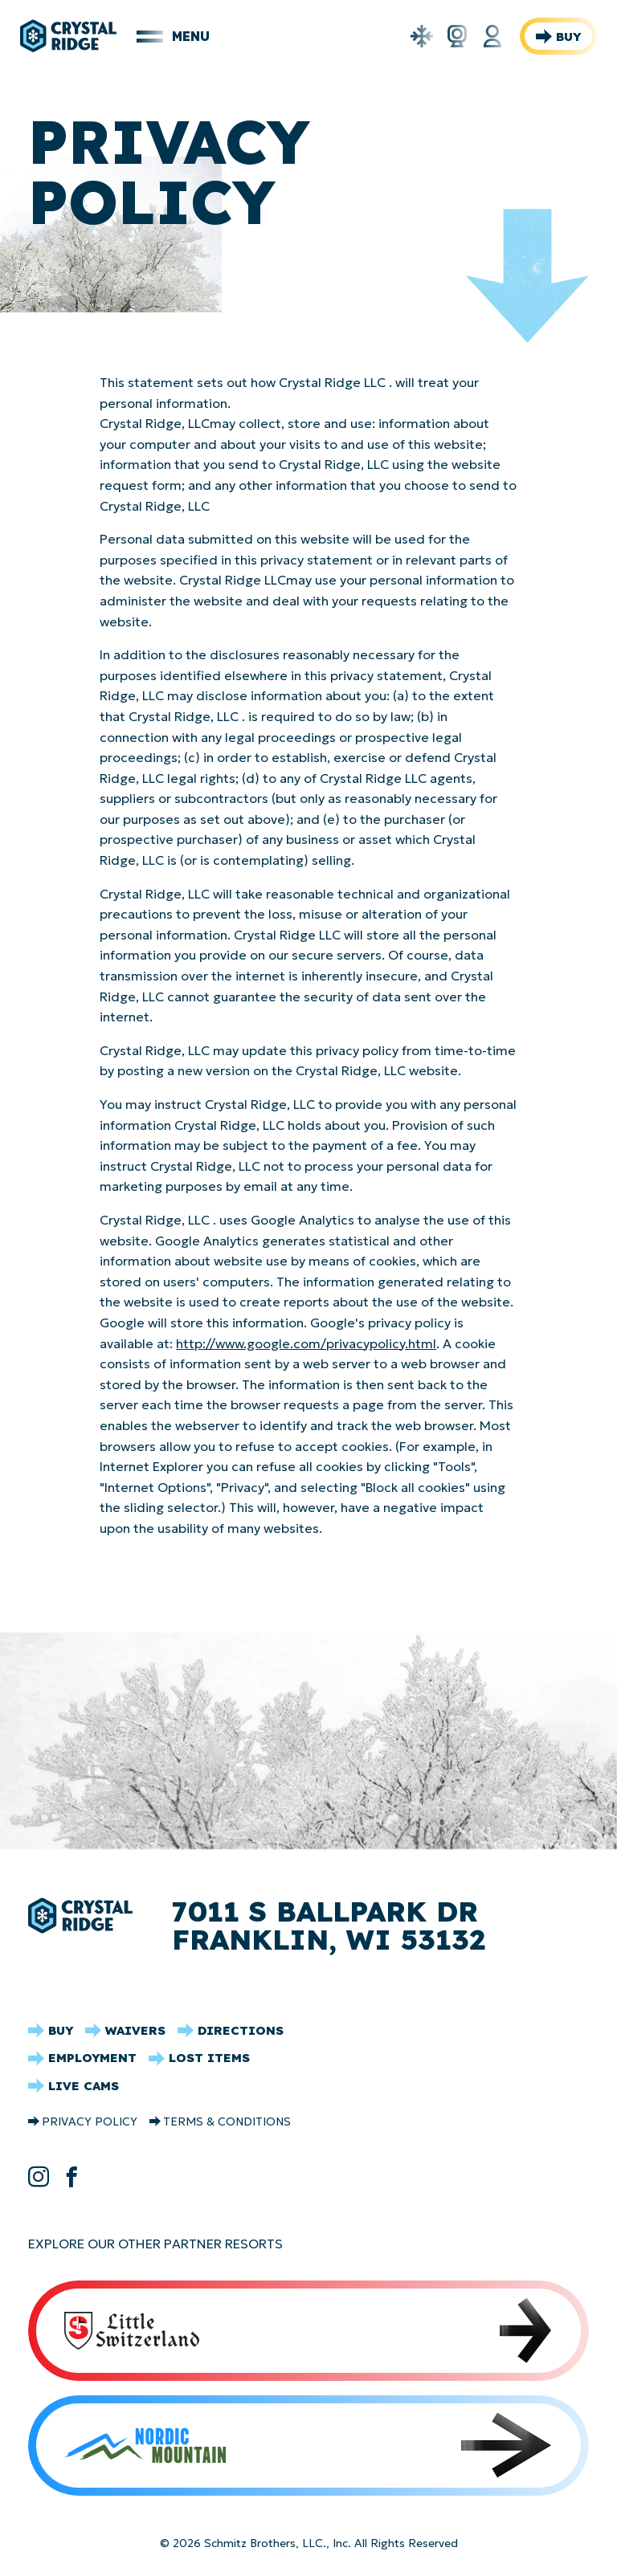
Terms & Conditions (227, 2121)
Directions (241, 2030)
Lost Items (209, 2057)
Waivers (135, 2030)
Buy (568, 36)
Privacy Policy (89, 2121)
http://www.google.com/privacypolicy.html (306, 1343)
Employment (92, 2057)
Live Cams (83, 2085)
